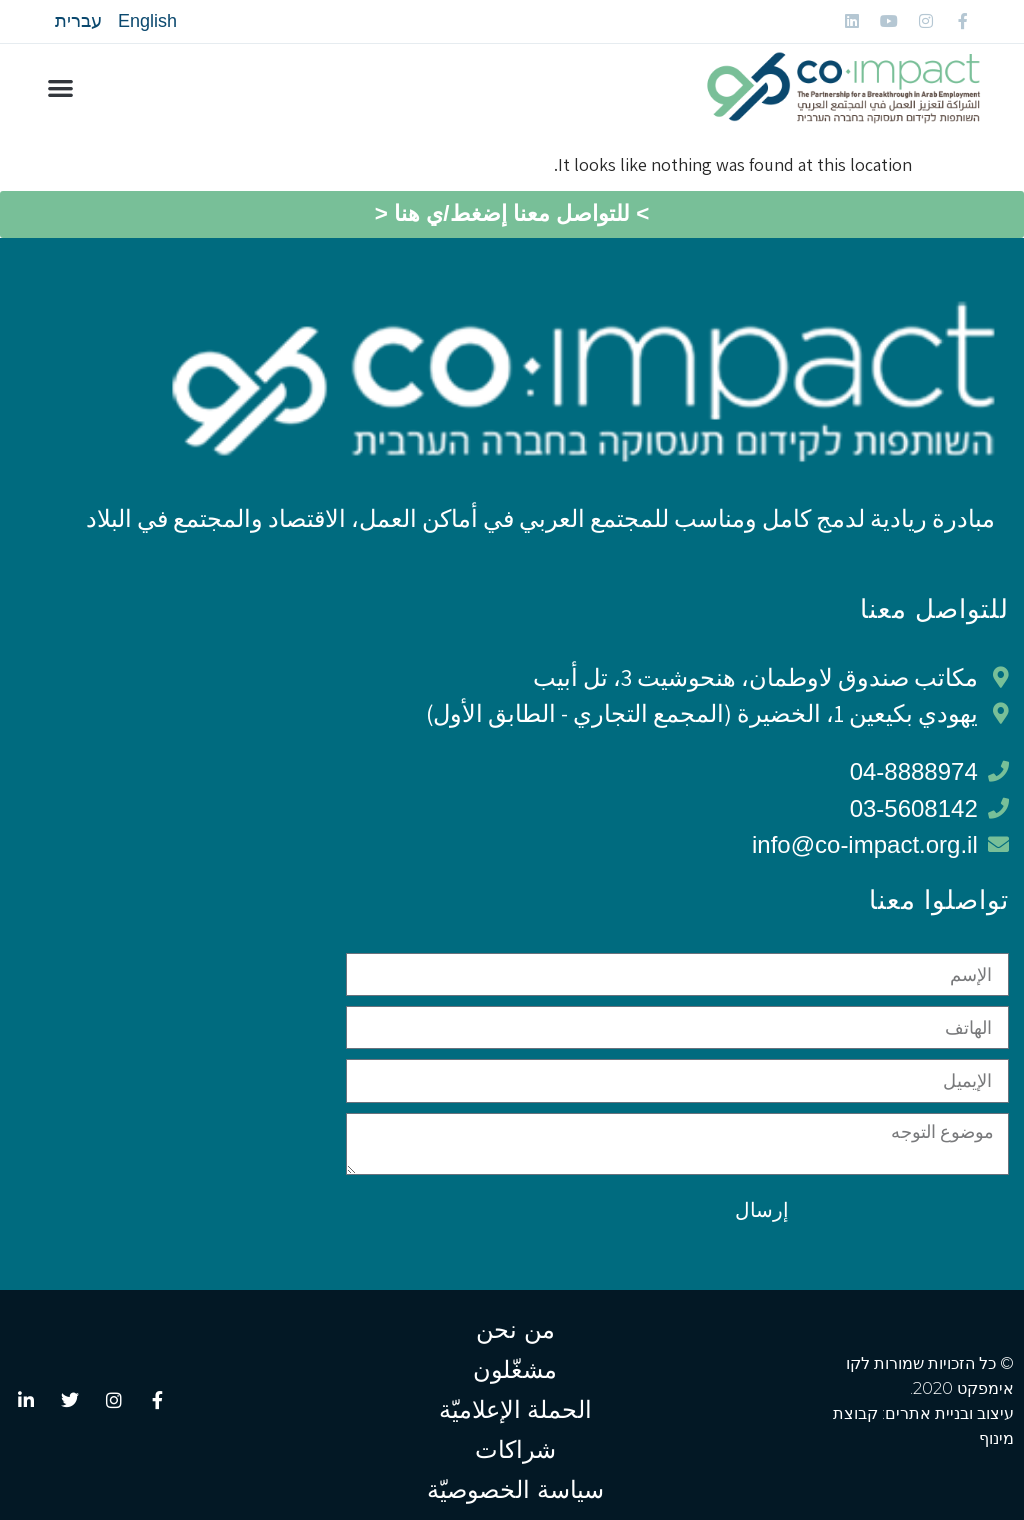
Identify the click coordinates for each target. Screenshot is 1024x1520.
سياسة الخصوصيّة (515, 1489)
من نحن (515, 1329)
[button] (60, 88)
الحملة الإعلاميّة (516, 1409)
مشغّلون (515, 1369)
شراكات (515, 1449)
